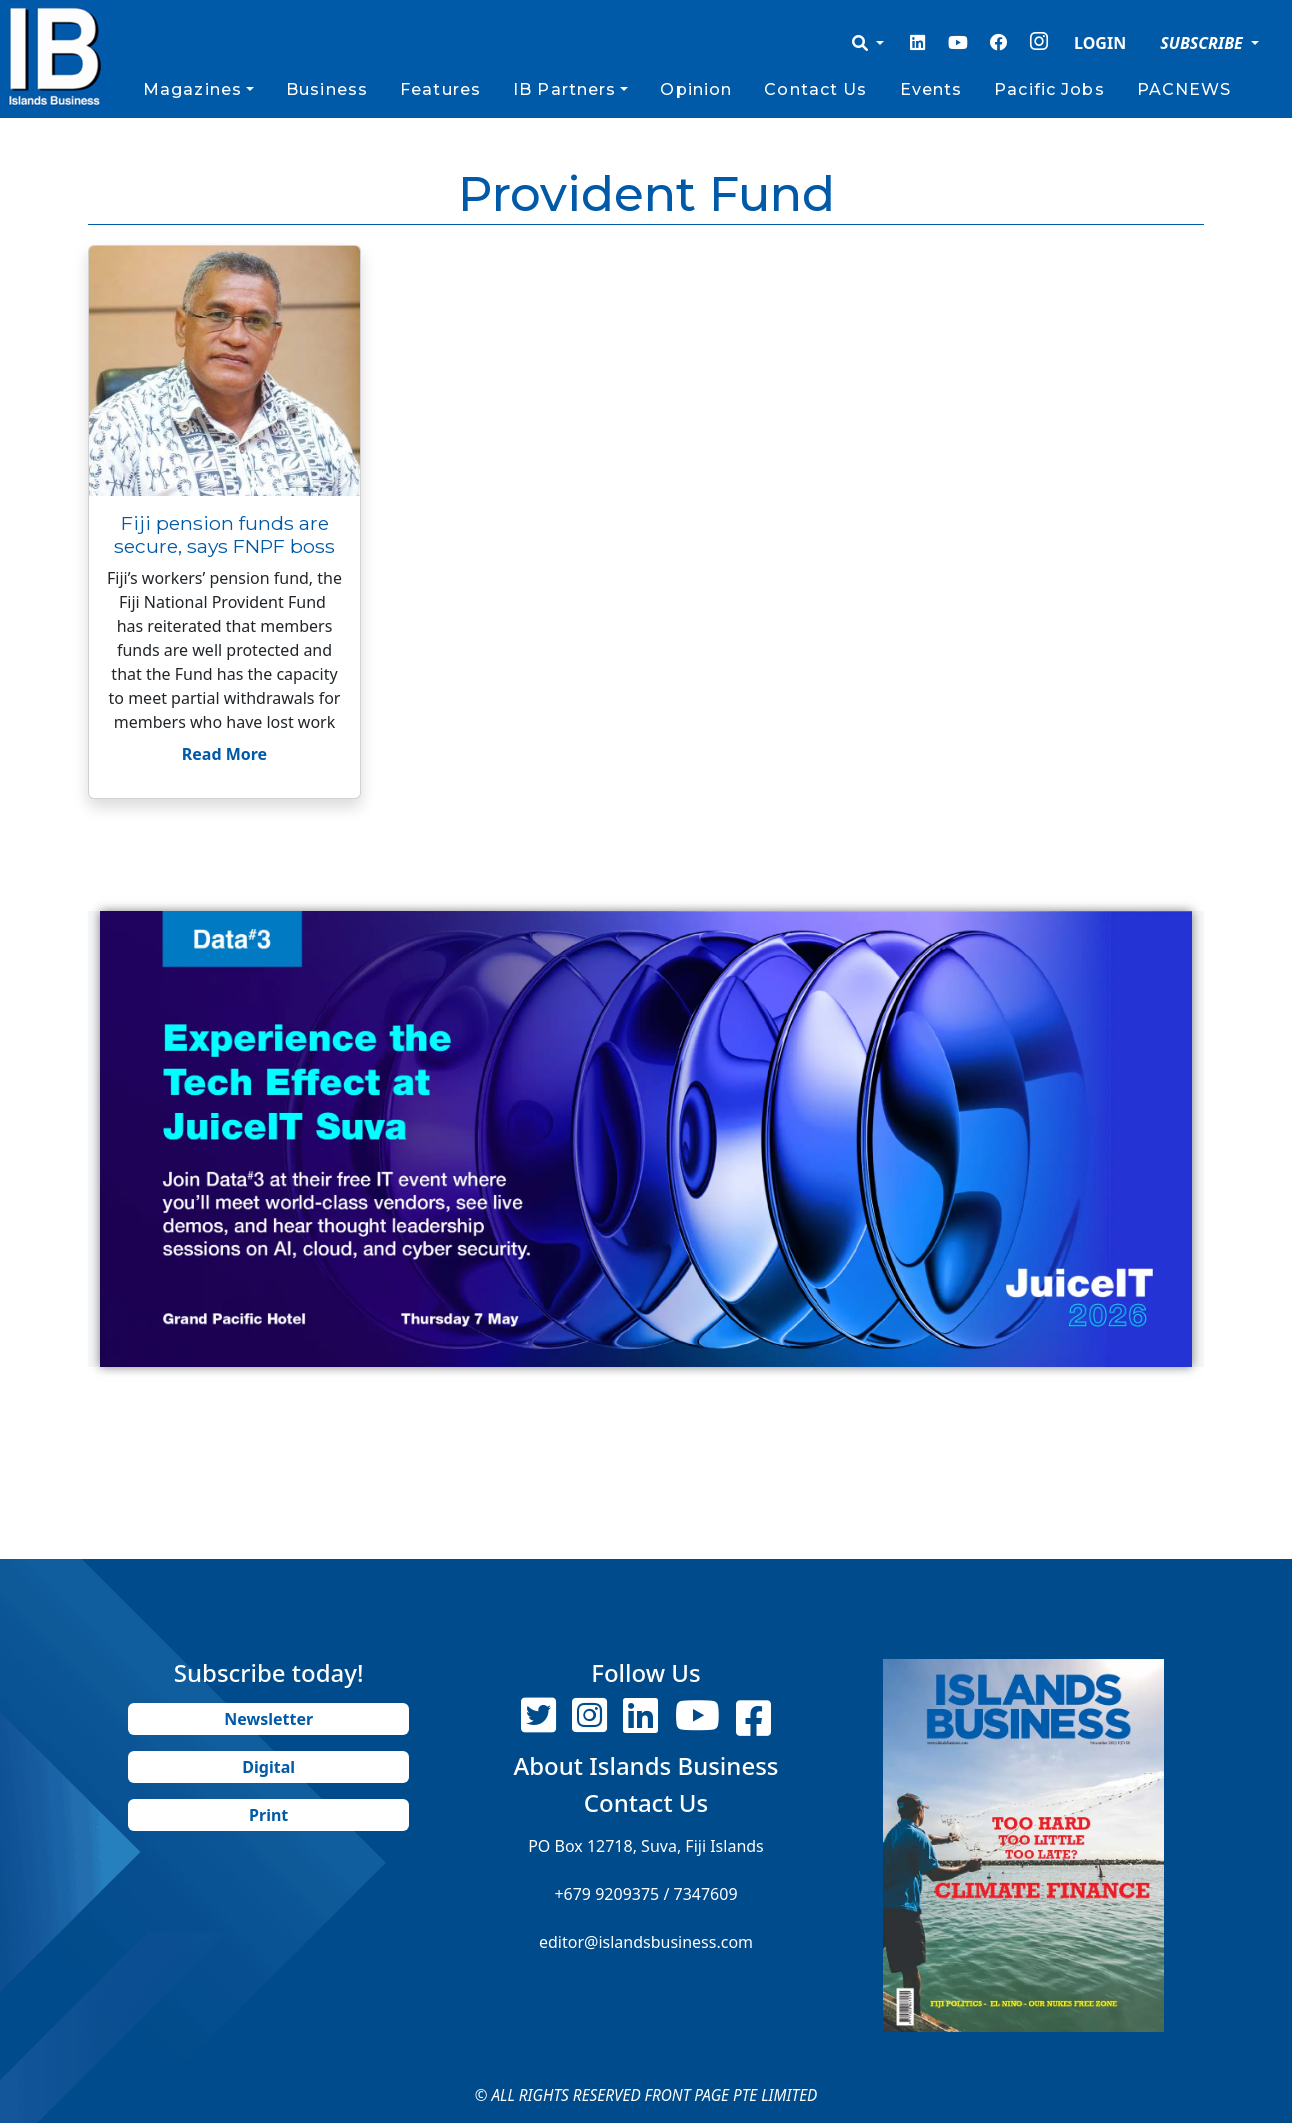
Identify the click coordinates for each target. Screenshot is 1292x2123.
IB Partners (564, 89)
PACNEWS (1184, 89)
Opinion (696, 89)
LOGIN (1100, 43)
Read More (224, 754)
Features (440, 89)
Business (327, 89)
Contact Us (815, 89)
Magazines (192, 89)
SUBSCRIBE (1203, 43)
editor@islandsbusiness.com (646, 1942)
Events (931, 89)
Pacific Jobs (1049, 89)
